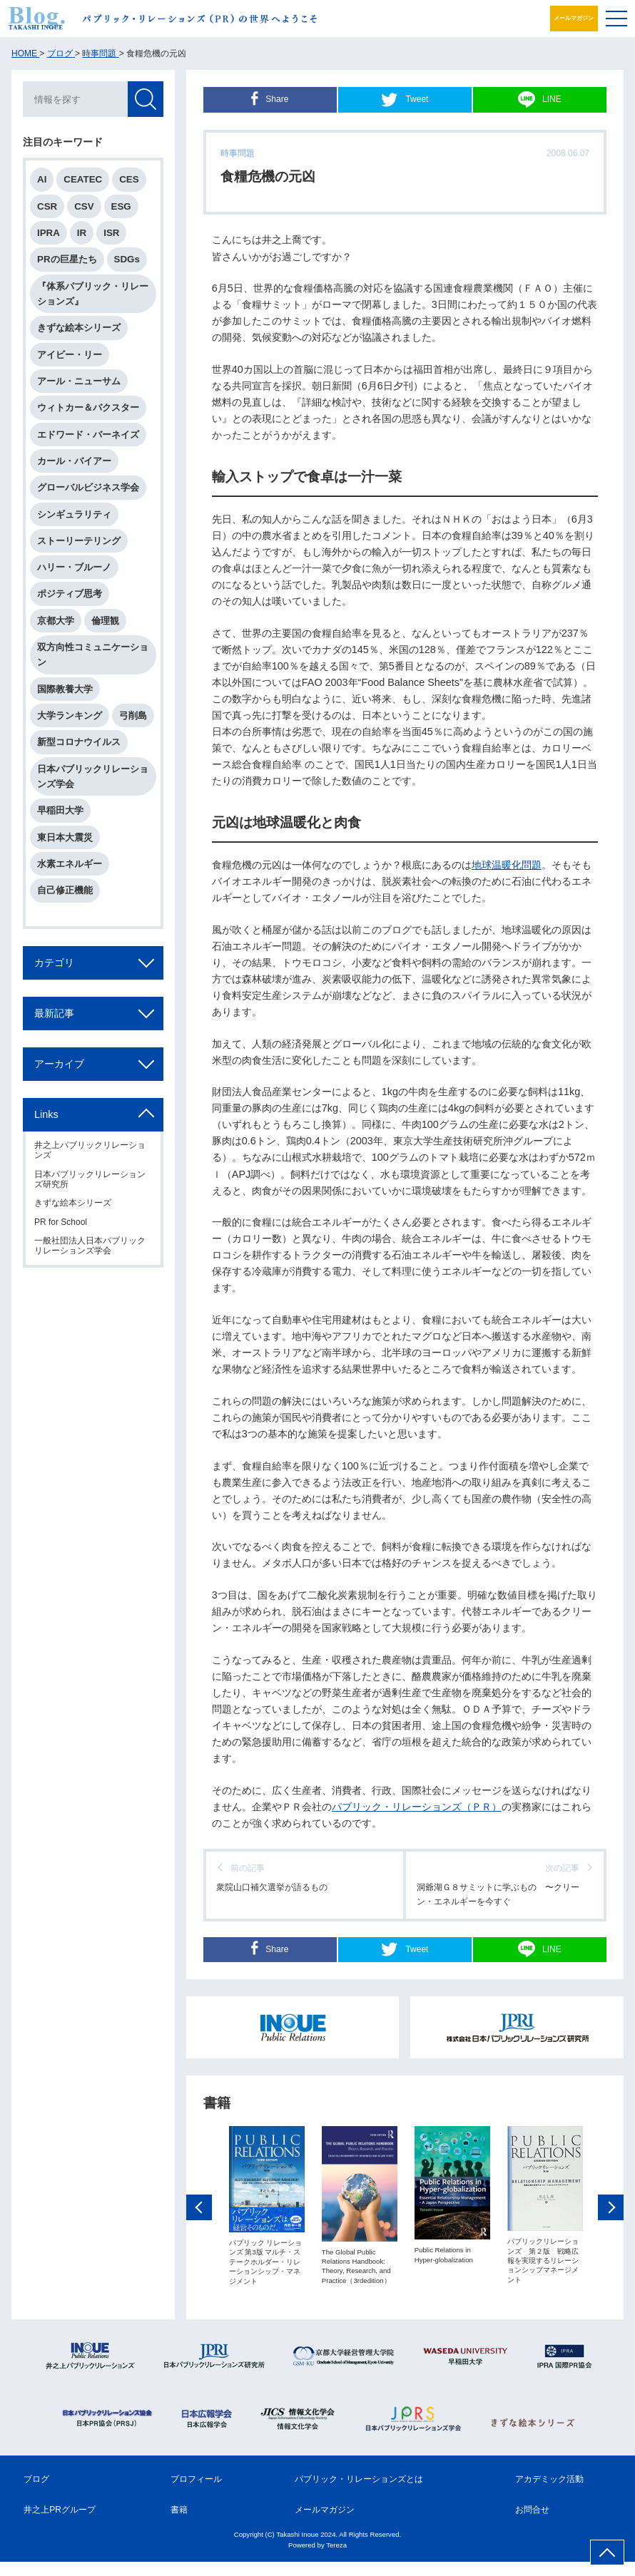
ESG (121, 206)
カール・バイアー (74, 461)
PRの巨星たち (67, 259)
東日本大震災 (65, 837)
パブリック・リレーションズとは (359, 2493)
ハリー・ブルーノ (74, 567)
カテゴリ (54, 962)
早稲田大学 (60, 810)
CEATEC (83, 179)
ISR (111, 232)
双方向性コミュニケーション (92, 654)
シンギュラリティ (74, 514)
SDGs (127, 259)
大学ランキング (69, 715)
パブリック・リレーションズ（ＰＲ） (417, 1806)
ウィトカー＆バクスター (88, 407)
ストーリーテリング (79, 540)
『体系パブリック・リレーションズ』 (92, 294)
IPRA (48, 232)
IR (81, 232)
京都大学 (55, 620)
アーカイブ (59, 1063)
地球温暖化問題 (507, 865)
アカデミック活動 (549, 2493)
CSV (83, 206)
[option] (267, 2248)
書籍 (179, 2524)
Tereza (336, 2558)
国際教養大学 (65, 689)
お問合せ (532, 2524)
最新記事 (54, 1013)
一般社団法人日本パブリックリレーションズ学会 (90, 1246)
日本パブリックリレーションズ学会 (92, 776)
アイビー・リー (69, 354)
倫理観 (105, 620)
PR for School (60, 1222)
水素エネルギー (69, 863)
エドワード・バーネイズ (88, 434)
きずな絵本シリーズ (79, 327)
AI (41, 179)
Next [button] (611, 2249)
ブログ (36, 2493)
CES (128, 179)
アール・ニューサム (79, 381)
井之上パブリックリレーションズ (90, 1150)
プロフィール (196, 2493)
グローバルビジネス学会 (88, 487)
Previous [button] (199, 2249)
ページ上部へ (607, 2552)
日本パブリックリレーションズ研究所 (90, 1179)
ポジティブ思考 (69, 593)
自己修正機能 (65, 890)
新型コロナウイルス (79, 742)
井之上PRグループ (60, 2524)
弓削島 (133, 715)
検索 (145, 99)
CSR (47, 206)
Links (46, 1114)
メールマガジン (564, 18)
